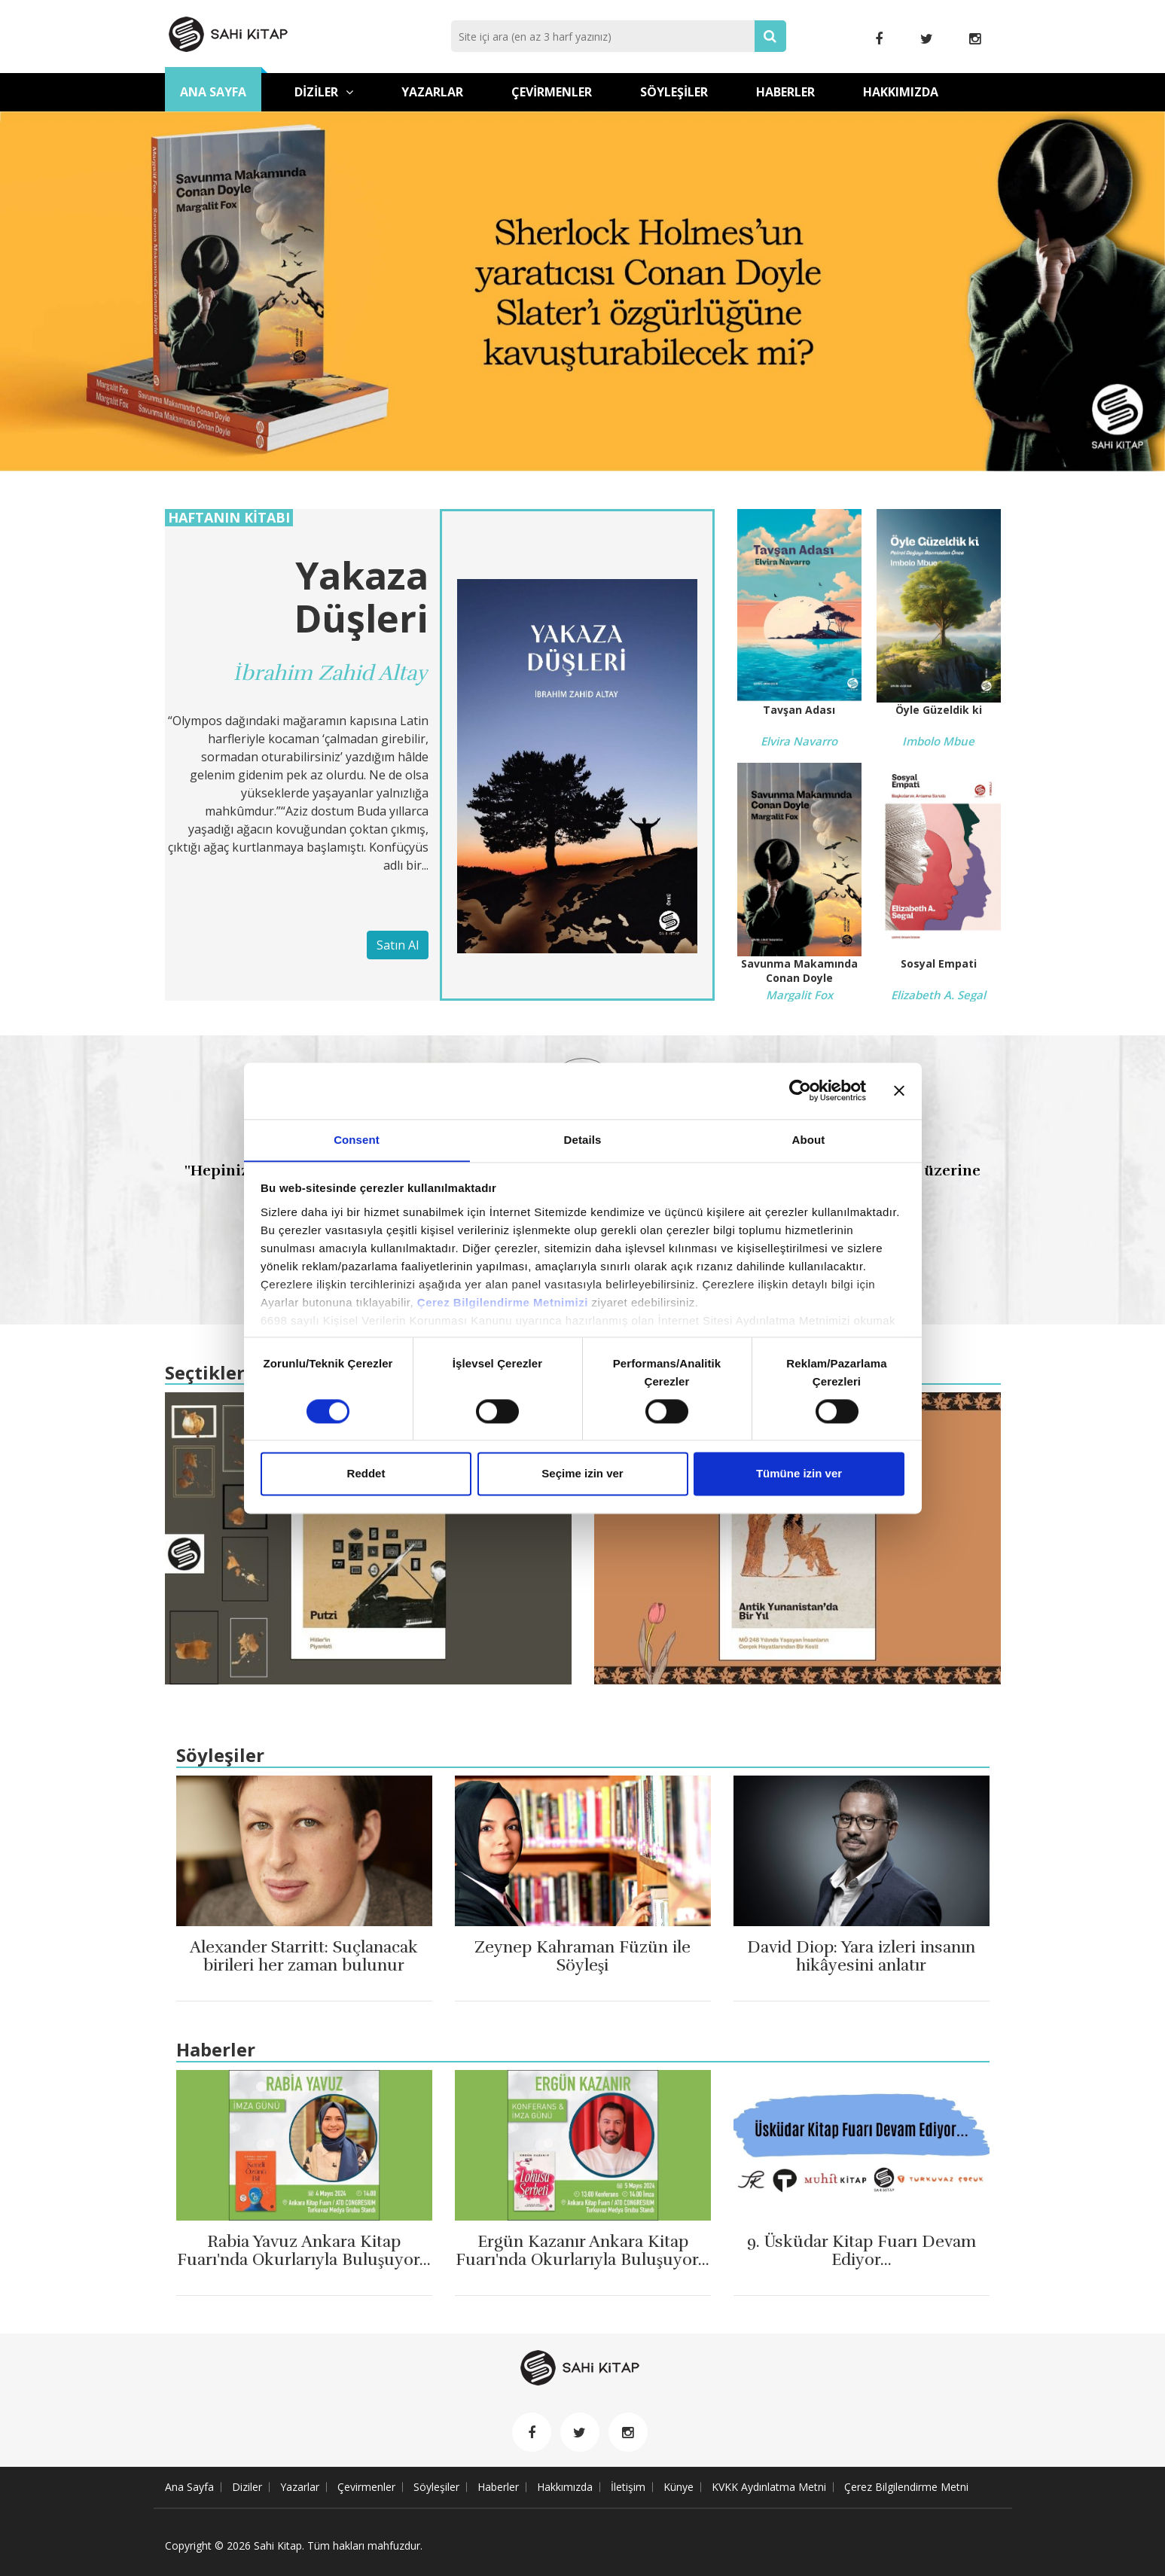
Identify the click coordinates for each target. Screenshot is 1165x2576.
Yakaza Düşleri (360, 597)
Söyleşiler (674, 92)
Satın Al (398, 945)
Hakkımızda (900, 92)
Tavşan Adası (799, 710)
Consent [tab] (357, 1139)
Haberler (785, 92)
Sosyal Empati (939, 963)
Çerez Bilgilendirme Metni (906, 2487)
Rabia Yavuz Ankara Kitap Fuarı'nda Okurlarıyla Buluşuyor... (304, 2260)
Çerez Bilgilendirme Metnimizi (502, 1302)
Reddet (366, 1474)
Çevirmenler (551, 92)
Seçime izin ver (582, 1474)
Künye (678, 2487)
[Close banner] (899, 1090)
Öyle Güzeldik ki (938, 710)
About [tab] (808, 1139)
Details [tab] (583, 1139)
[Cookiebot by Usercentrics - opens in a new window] (800, 1090)
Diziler (323, 92)
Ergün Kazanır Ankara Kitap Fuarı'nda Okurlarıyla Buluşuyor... (582, 2260)
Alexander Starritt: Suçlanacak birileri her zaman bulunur (304, 1956)
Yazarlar (432, 92)
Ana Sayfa (213, 92)
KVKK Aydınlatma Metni (769, 2487)
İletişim (628, 2487)
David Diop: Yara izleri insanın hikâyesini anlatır (861, 1956)
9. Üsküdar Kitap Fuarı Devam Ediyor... (861, 2251)
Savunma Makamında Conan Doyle (799, 970)
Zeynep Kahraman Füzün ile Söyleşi (583, 1956)
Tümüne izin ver (799, 1474)
